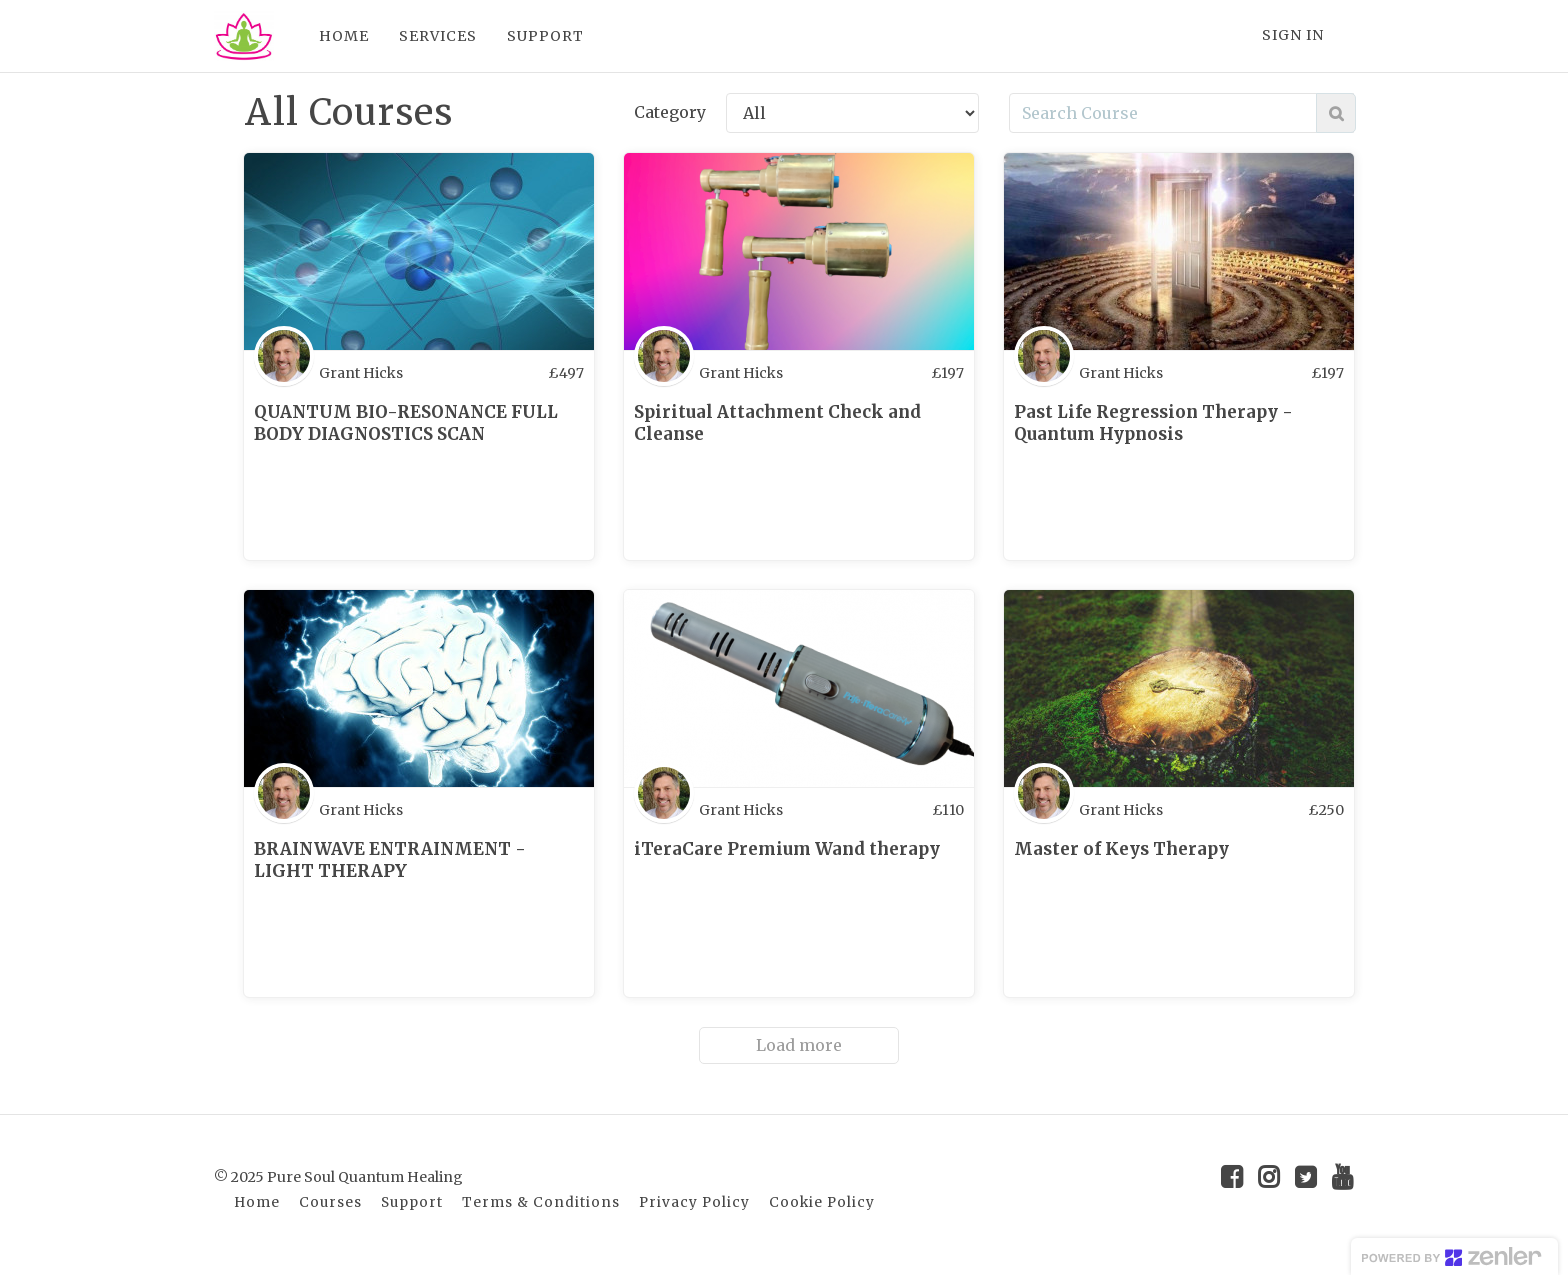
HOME (344, 36)
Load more (799, 1045)
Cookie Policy (822, 1202)
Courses (330, 1202)
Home (257, 1202)
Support (412, 1202)
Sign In (1293, 35)
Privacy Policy (694, 1202)
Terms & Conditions (541, 1202)
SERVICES (438, 36)
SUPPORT (545, 36)
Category (670, 112)
